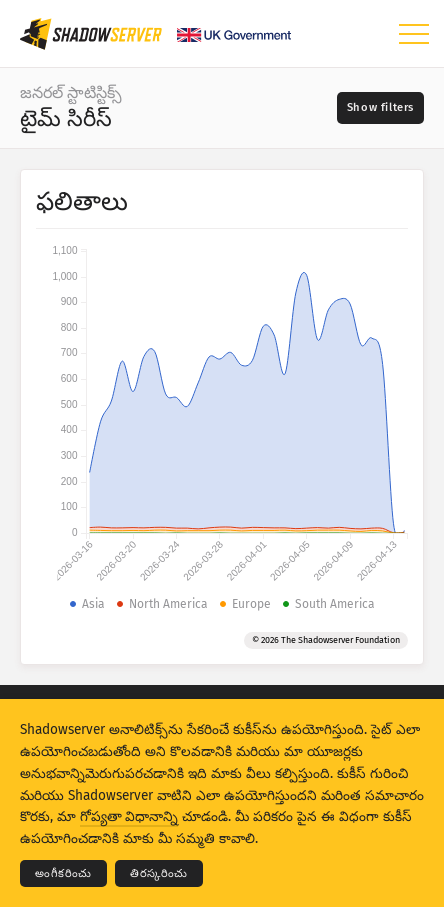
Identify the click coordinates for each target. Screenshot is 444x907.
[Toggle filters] (380, 108)
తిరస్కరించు (159, 873)
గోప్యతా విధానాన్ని (129, 816)
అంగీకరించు (63, 873)
